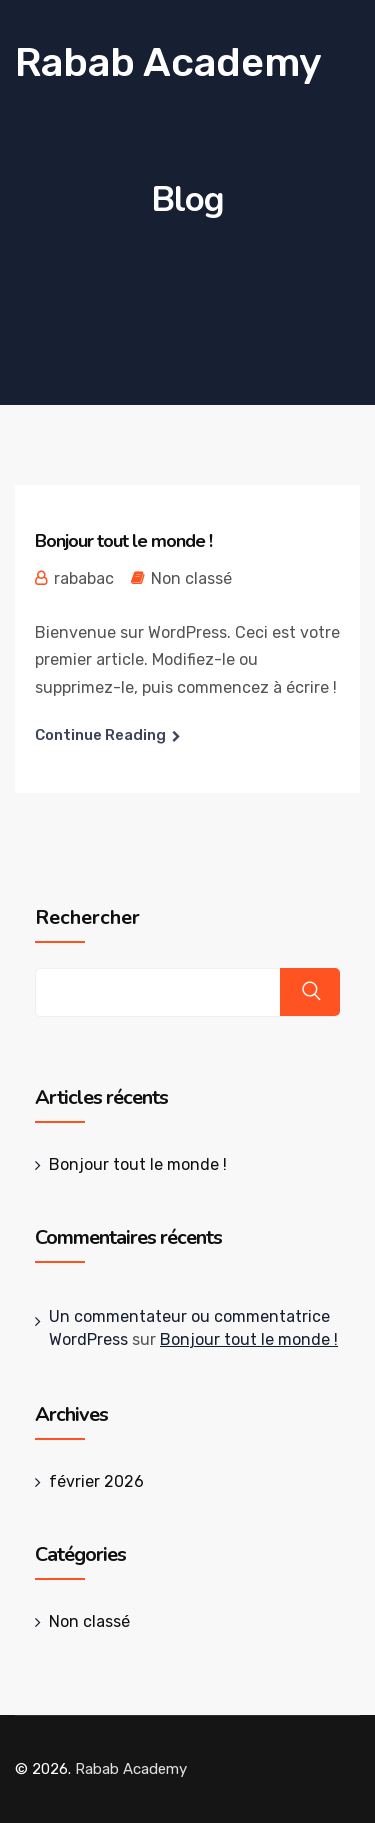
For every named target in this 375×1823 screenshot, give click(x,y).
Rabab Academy (168, 62)
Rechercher (87, 918)
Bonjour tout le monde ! (123, 541)
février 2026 (96, 1481)
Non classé (191, 578)
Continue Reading (100, 735)
